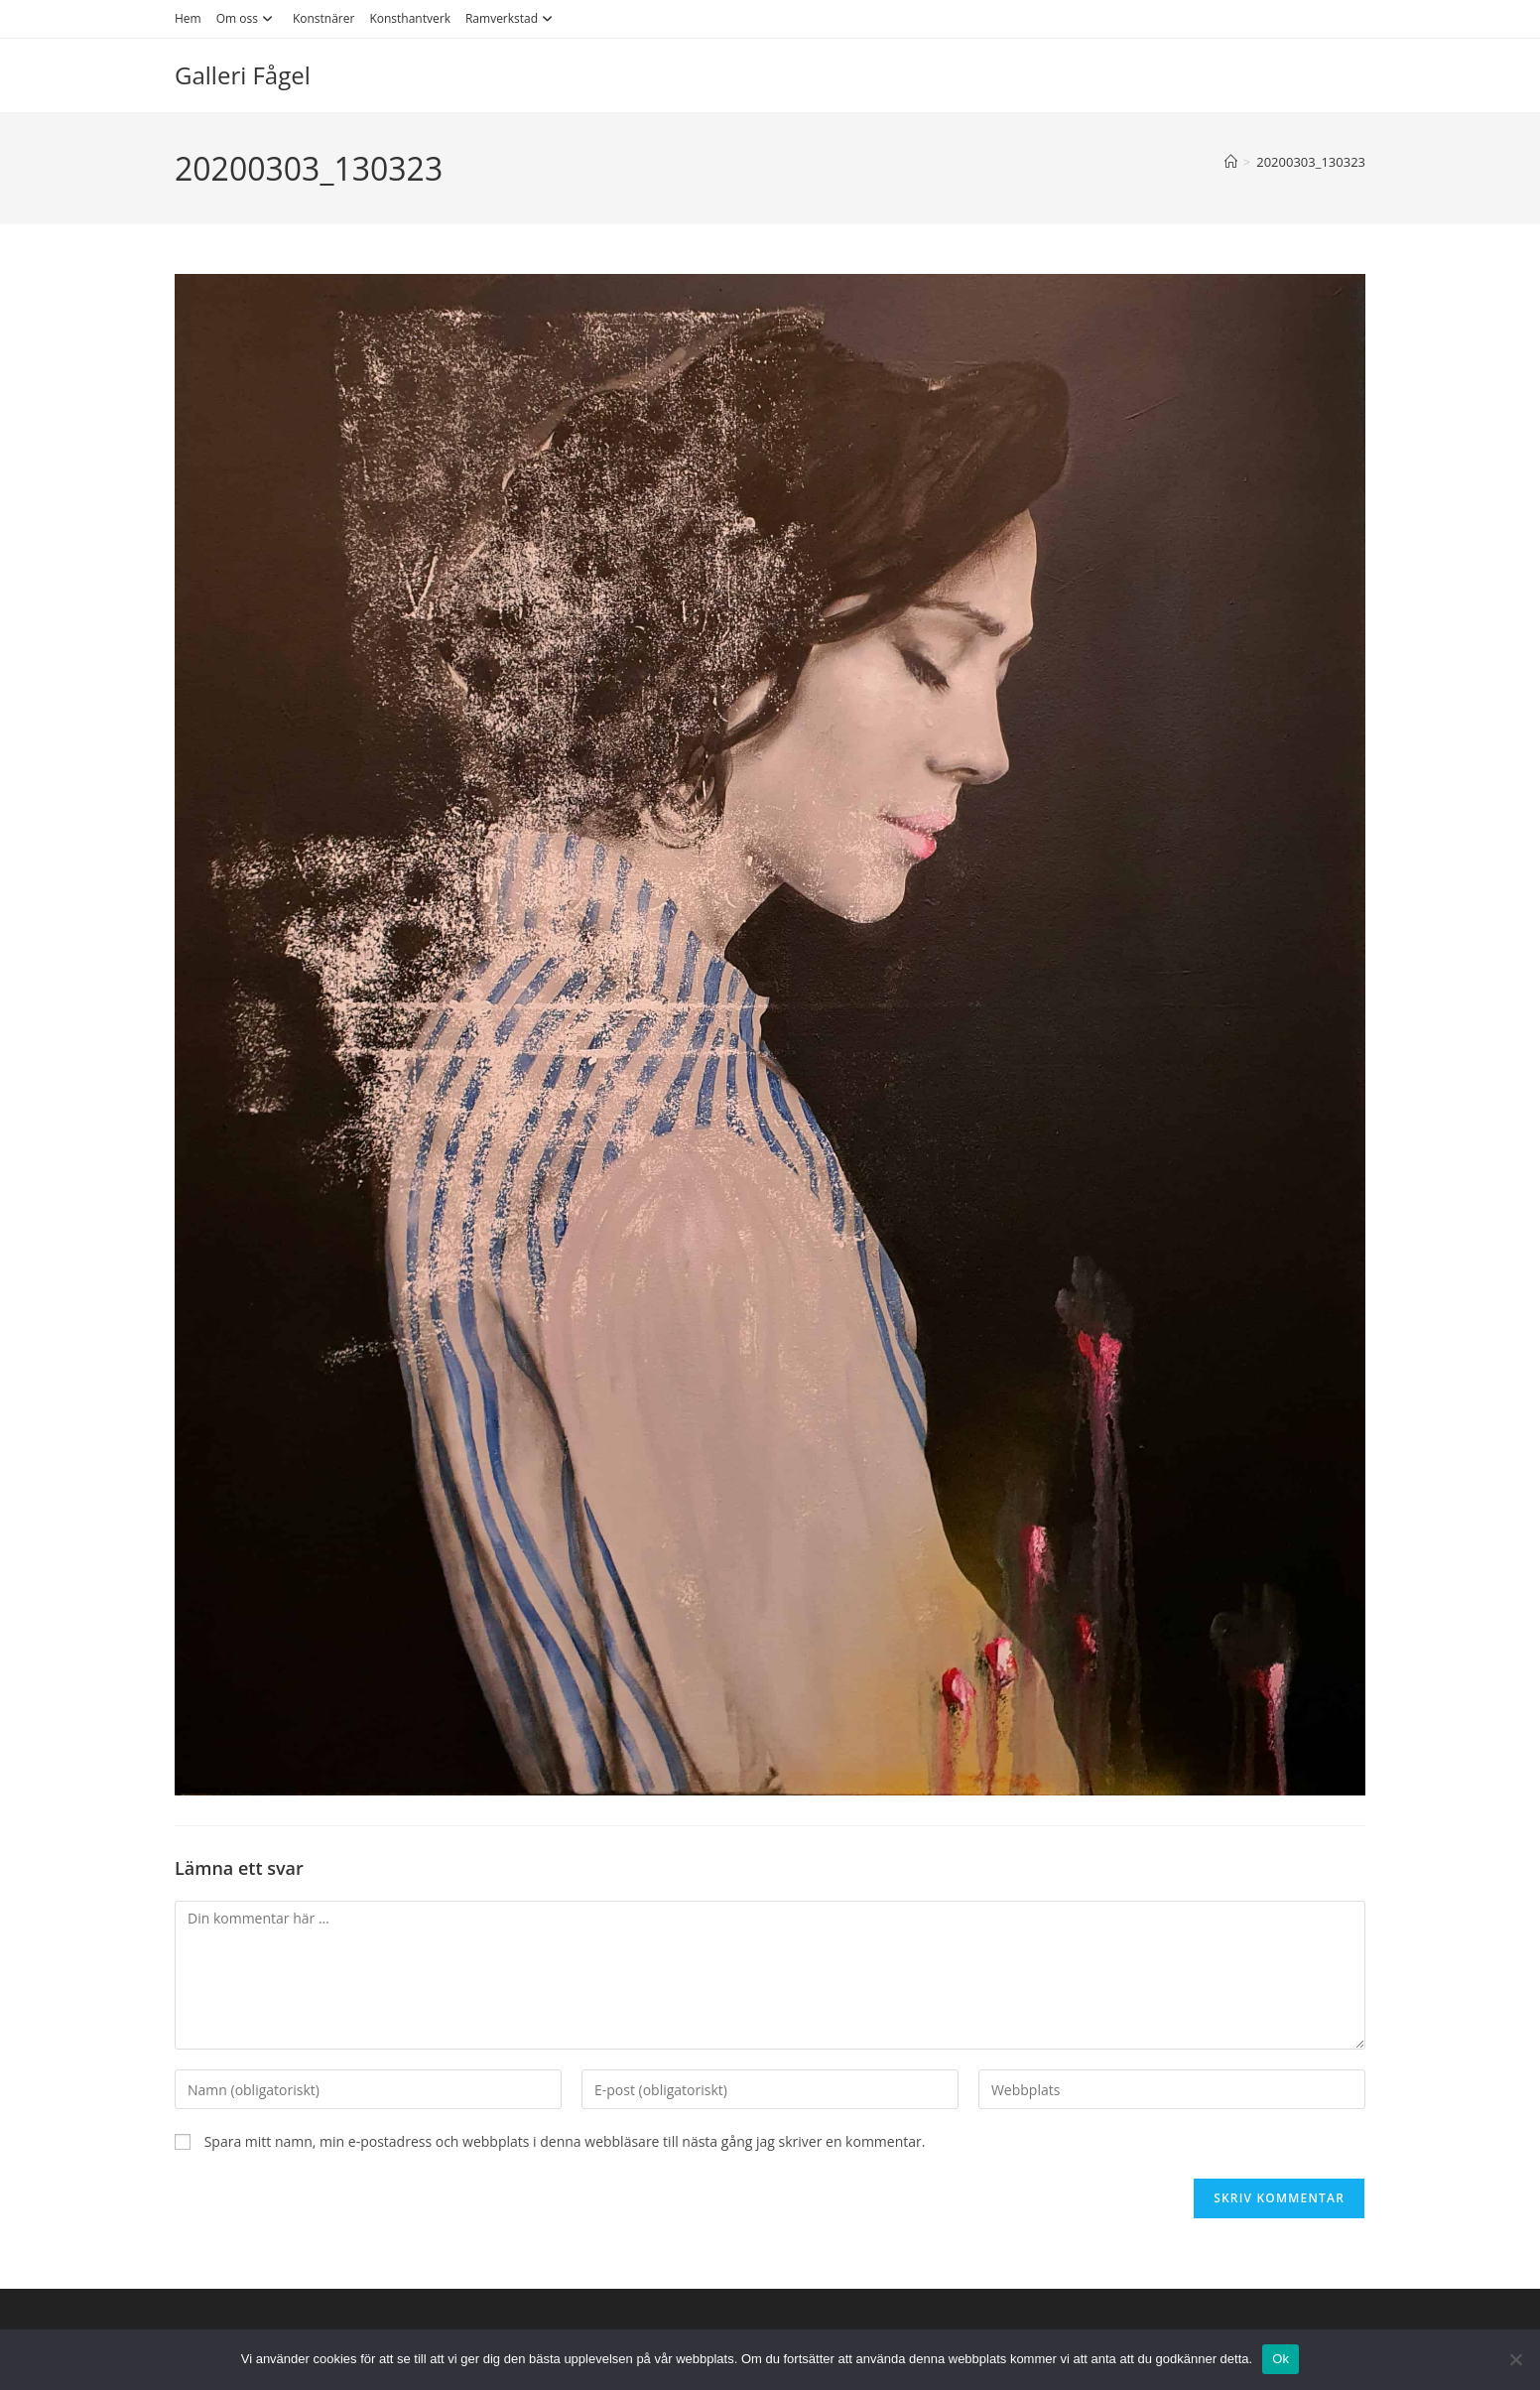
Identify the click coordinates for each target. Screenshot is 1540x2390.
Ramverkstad (511, 18)
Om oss (247, 18)
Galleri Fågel (243, 75)
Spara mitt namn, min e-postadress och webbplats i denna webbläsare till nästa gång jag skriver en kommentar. (565, 2141)
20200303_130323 (1310, 162)
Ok (1280, 2358)
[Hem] (1230, 162)
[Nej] (1515, 2359)
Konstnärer (324, 18)
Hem (188, 18)
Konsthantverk (409, 18)
